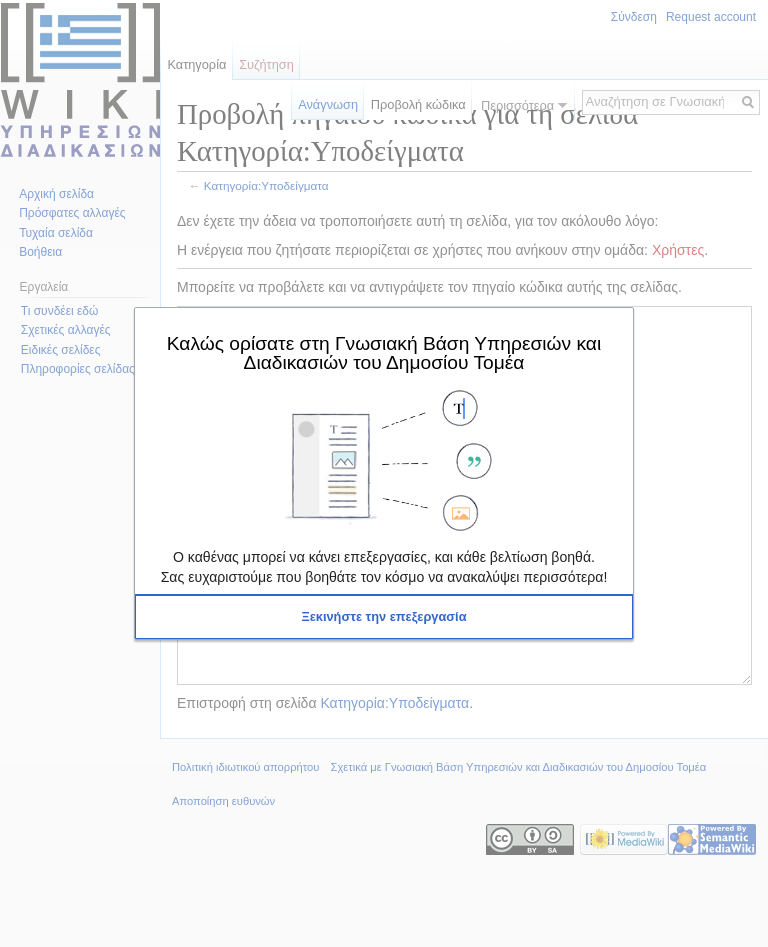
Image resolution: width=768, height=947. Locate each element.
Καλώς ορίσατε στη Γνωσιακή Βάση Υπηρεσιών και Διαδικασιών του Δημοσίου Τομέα (384, 352)
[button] (384, 617)
